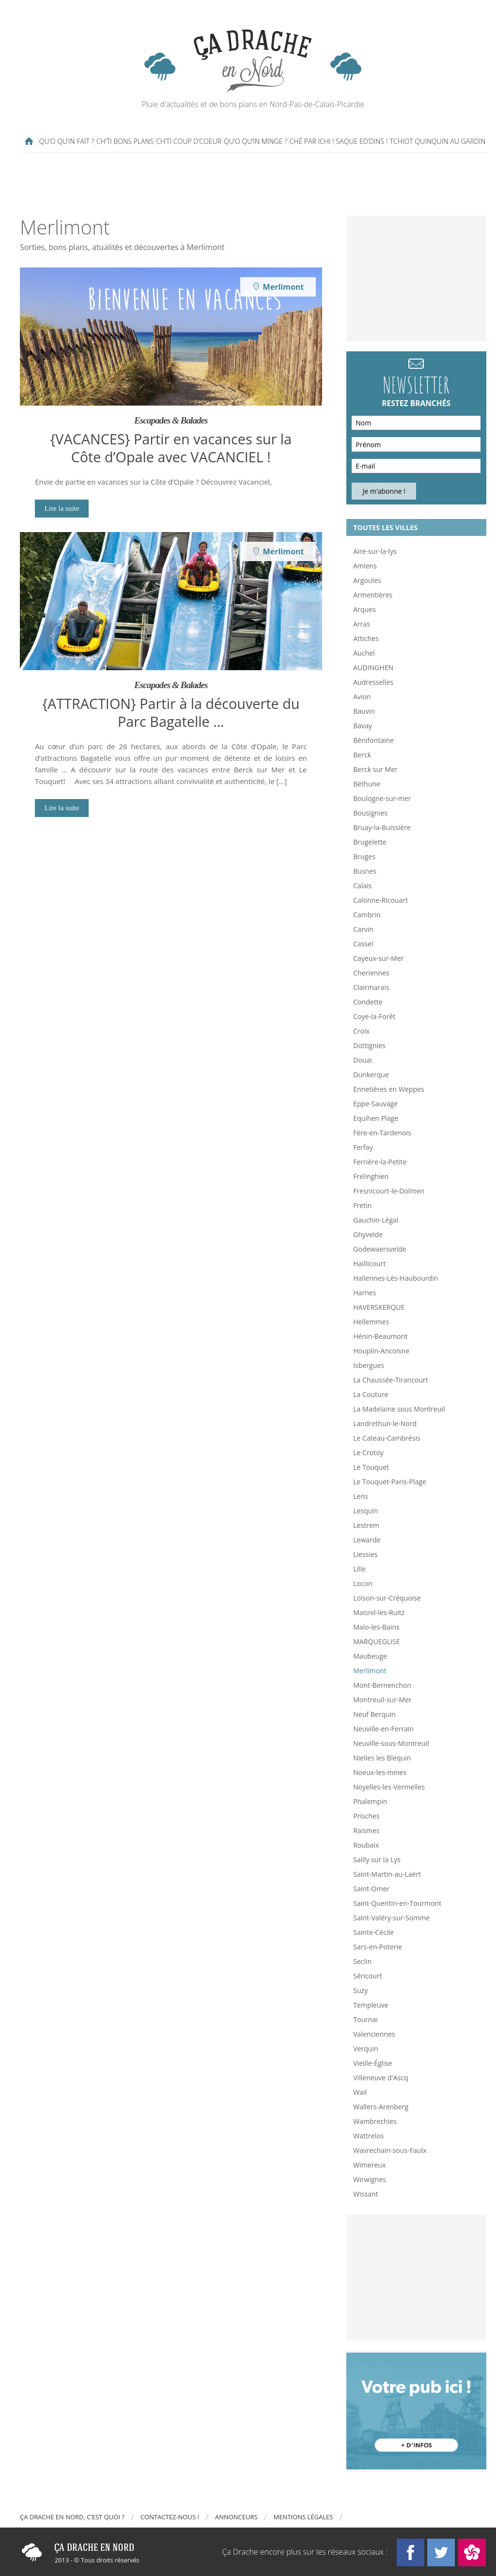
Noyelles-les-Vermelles (389, 1786)
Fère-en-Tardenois (382, 1132)
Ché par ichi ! (312, 141)
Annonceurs (236, 2517)
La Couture (370, 1394)
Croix (361, 1031)
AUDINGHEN (373, 667)
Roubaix (366, 1845)
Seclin (362, 1961)
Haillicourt (369, 1263)
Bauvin (364, 711)
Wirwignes (369, 2179)
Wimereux (369, 2164)
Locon (362, 1583)
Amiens (365, 565)
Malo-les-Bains (376, 1627)
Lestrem (366, 1525)
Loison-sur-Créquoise (387, 1597)
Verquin (365, 2048)
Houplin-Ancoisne (381, 1350)
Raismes (366, 1830)
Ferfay (363, 1147)
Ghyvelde (368, 1234)
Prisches (366, 1816)
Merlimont (370, 1670)
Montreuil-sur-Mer (382, 1699)
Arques (364, 609)
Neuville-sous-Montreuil (391, 1743)
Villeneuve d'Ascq (380, 2077)
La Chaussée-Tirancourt (390, 1379)
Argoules (367, 580)
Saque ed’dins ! (362, 141)
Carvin (363, 929)
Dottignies (369, 1045)
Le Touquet (371, 1467)
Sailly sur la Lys (377, 1859)
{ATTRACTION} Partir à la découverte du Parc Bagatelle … (170, 712)
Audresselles (373, 682)
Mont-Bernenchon (382, 1685)
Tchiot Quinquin (419, 141)
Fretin (362, 1205)
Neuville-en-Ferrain (383, 1728)
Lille (359, 1568)
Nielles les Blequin (382, 1757)
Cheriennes (371, 972)
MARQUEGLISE (376, 1641)
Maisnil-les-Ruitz (378, 1612)
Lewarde (366, 1539)
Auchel (363, 653)
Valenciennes (374, 2034)
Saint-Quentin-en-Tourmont (397, 1903)
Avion (362, 696)
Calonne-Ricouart (380, 900)
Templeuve (370, 2005)
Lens (360, 1496)
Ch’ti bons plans (125, 141)
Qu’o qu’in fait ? (66, 141)
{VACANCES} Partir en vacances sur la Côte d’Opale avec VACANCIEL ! (171, 447)
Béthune (366, 783)
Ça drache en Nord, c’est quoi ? (72, 2517)
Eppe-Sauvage (375, 1103)
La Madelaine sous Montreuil (399, 1409)
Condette (367, 1001)
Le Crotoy (368, 1452)
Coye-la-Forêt (374, 1016)
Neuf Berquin (374, 1714)
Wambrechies (375, 2121)
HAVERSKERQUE (378, 1307)
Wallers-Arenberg (380, 2106)
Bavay (362, 725)
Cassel (363, 943)
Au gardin (467, 141)
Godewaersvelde (379, 1249)
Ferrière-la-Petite (379, 1161)
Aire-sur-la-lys (375, 551)
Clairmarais (371, 987)
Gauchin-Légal (375, 1220)
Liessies (365, 1554)
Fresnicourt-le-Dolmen (388, 1190)
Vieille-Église (372, 2063)
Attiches (365, 638)
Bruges (364, 856)
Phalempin (370, 1801)
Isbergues (368, 1365)
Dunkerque (371, 1074)
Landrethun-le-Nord (385, 1423)
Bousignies (370, 812)
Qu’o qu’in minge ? (255, 141)
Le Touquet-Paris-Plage (389, 1481)
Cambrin (366, 914)
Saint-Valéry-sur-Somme (391, 1917)
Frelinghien (370, 1176)
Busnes (364, 871)
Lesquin (365, 1510)
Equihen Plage (375, 1118)
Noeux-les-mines (379, 1772)
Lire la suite (62, 508)
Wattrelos (368, 2135)
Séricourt (367, 1975)
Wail (360, 2092)
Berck (362, 754)
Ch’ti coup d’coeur (188, 141)
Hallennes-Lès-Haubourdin (395, 1278)
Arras (361, 623)
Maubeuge (370, 1656)
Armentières (372, 594)
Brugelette (369, 842)
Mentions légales (303, 2517)
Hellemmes (371, 1321)
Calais (362, 885)
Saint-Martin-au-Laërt (387, 1874)
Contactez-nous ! (169, 2517)
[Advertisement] (255, 184)
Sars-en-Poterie (377, 1946)
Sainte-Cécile (373, 1932)
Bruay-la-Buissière (382, 827)
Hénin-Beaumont (380, 1336)
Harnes (364, 1292)
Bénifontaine (373, 740)
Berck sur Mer (375, 769)
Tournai (365, 2019)
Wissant (365, 2194)
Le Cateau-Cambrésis (386, 1438)
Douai (362, 1060)
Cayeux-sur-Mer (378, 958)
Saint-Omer (371, 1888)
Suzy (360, 1990)
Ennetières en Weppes (388, 1089)
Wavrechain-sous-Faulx (389, 2150)
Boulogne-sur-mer (382, 798)
